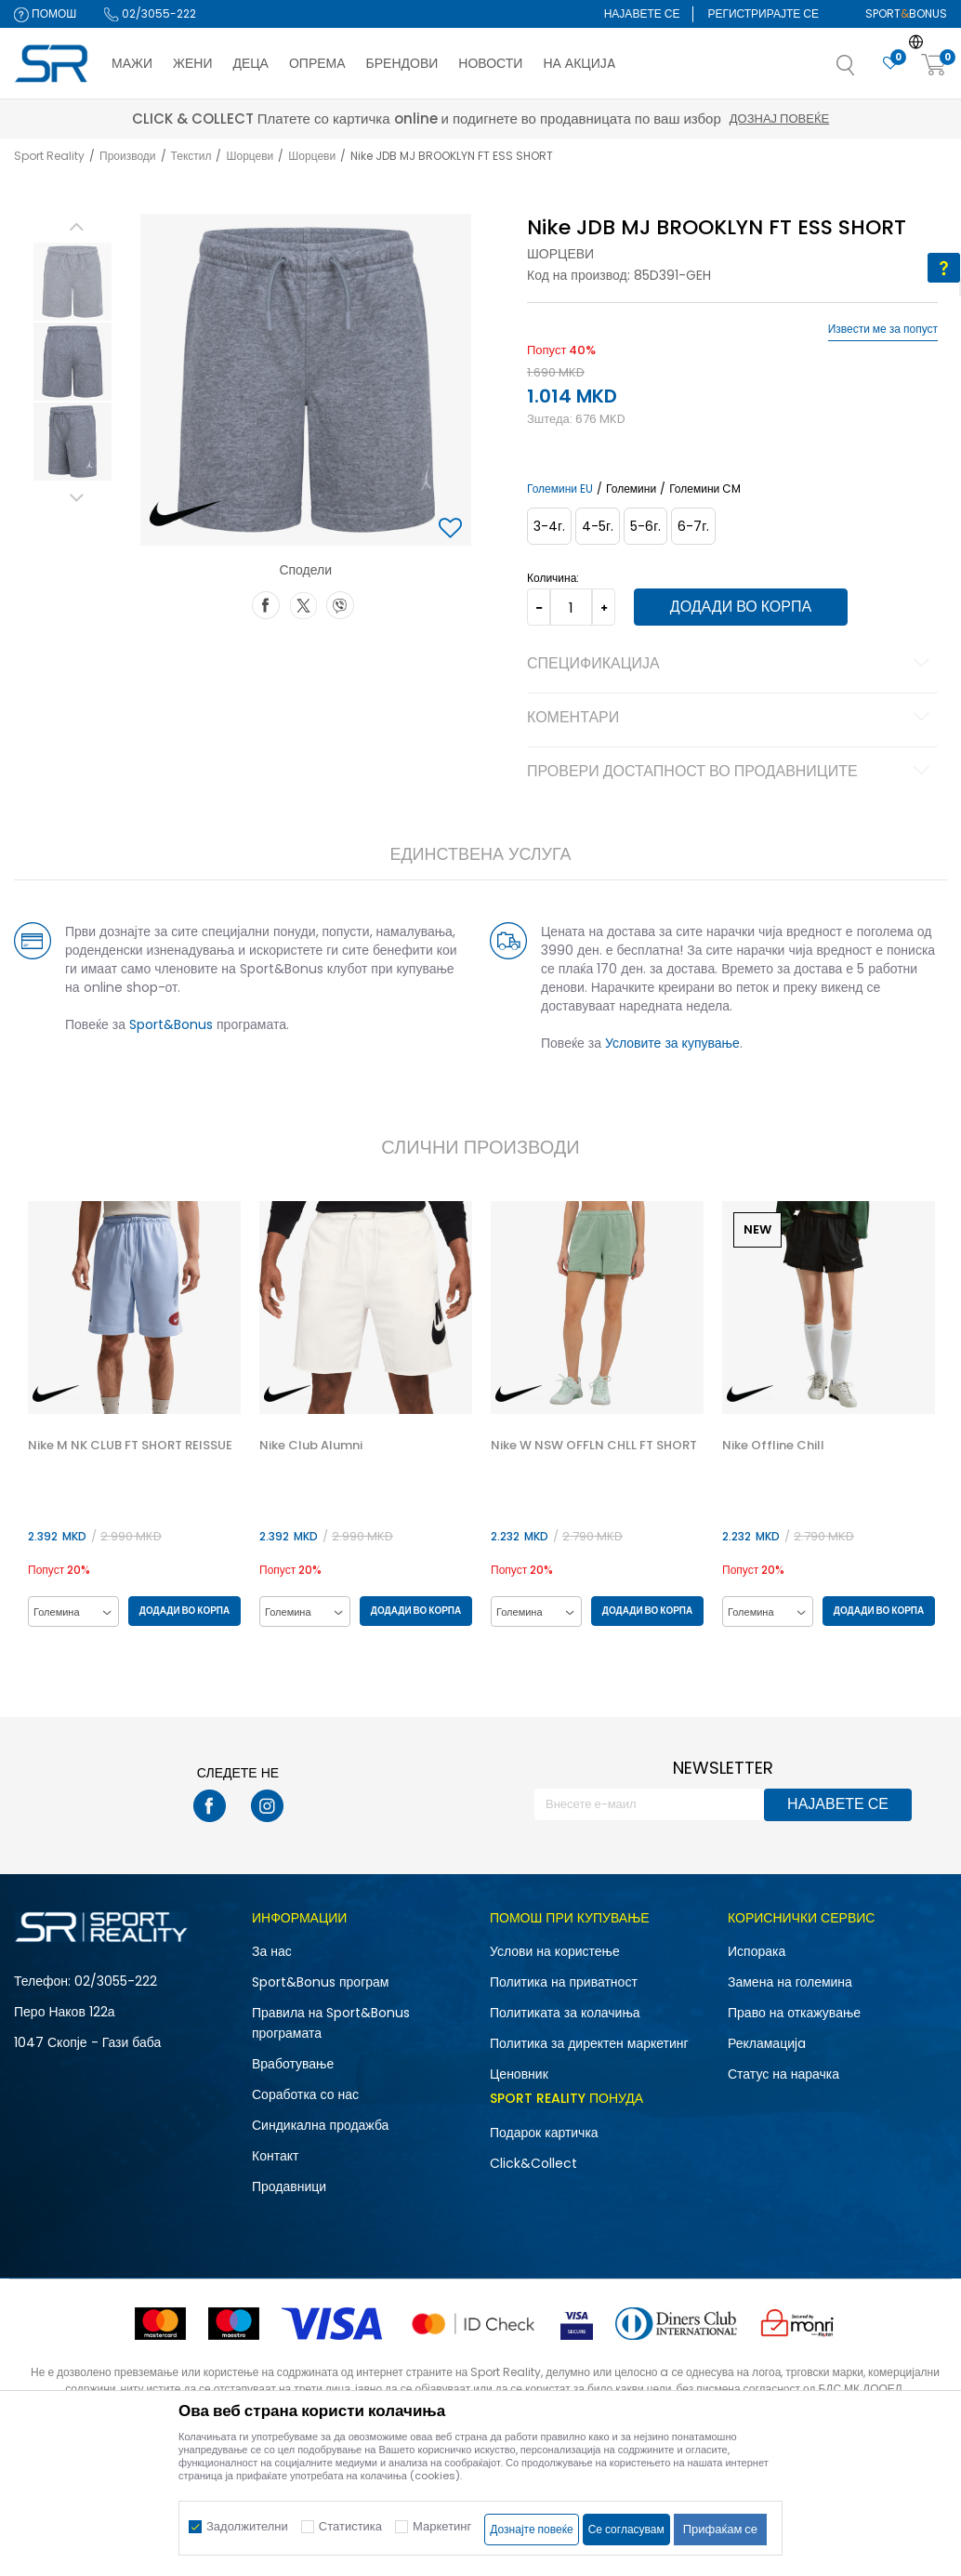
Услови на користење (555, 1952)
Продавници (289, 2187)
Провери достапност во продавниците (731, 772)
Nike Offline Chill (776, 1446)
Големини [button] (631, 489)
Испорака (756, 1952)
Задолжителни (247, 2526)
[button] (864, 70)
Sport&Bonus (171, 1024)
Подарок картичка (544, 2133)
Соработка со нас (305, 2095)
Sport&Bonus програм (320, 1983)
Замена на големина (790, 1983)
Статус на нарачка (783, 2075)
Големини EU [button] (560, 489)
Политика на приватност (564, 1983)
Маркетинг (442, 2526)
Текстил (191, 156)
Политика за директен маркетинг (589, 2044)
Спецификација (731, 664)
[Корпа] (934, 65)
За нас (272, 1952)
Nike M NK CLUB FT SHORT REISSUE (130, 1446)
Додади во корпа (740, 606)
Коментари (731, 718)
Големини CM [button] (705, 489)
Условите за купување (672, 1043)
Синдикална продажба (320, 2126)
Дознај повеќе (646, 118)
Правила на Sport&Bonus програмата (331, 2023)
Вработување (293, 2064)
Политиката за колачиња (565, 2013)
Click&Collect (533, 2164)
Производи (127, 156)
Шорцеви (249, 156)
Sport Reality (49, 156)
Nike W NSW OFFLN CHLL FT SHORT (596, 1446)
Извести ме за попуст (883, 329)
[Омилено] (890, 63)
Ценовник (519, 2075)
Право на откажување (794, 2013)
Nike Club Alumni (311, 1446)
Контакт (275, 2156)
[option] (72, 282)
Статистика (350, 2526)
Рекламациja (767, 2044)
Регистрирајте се (763, 13)
